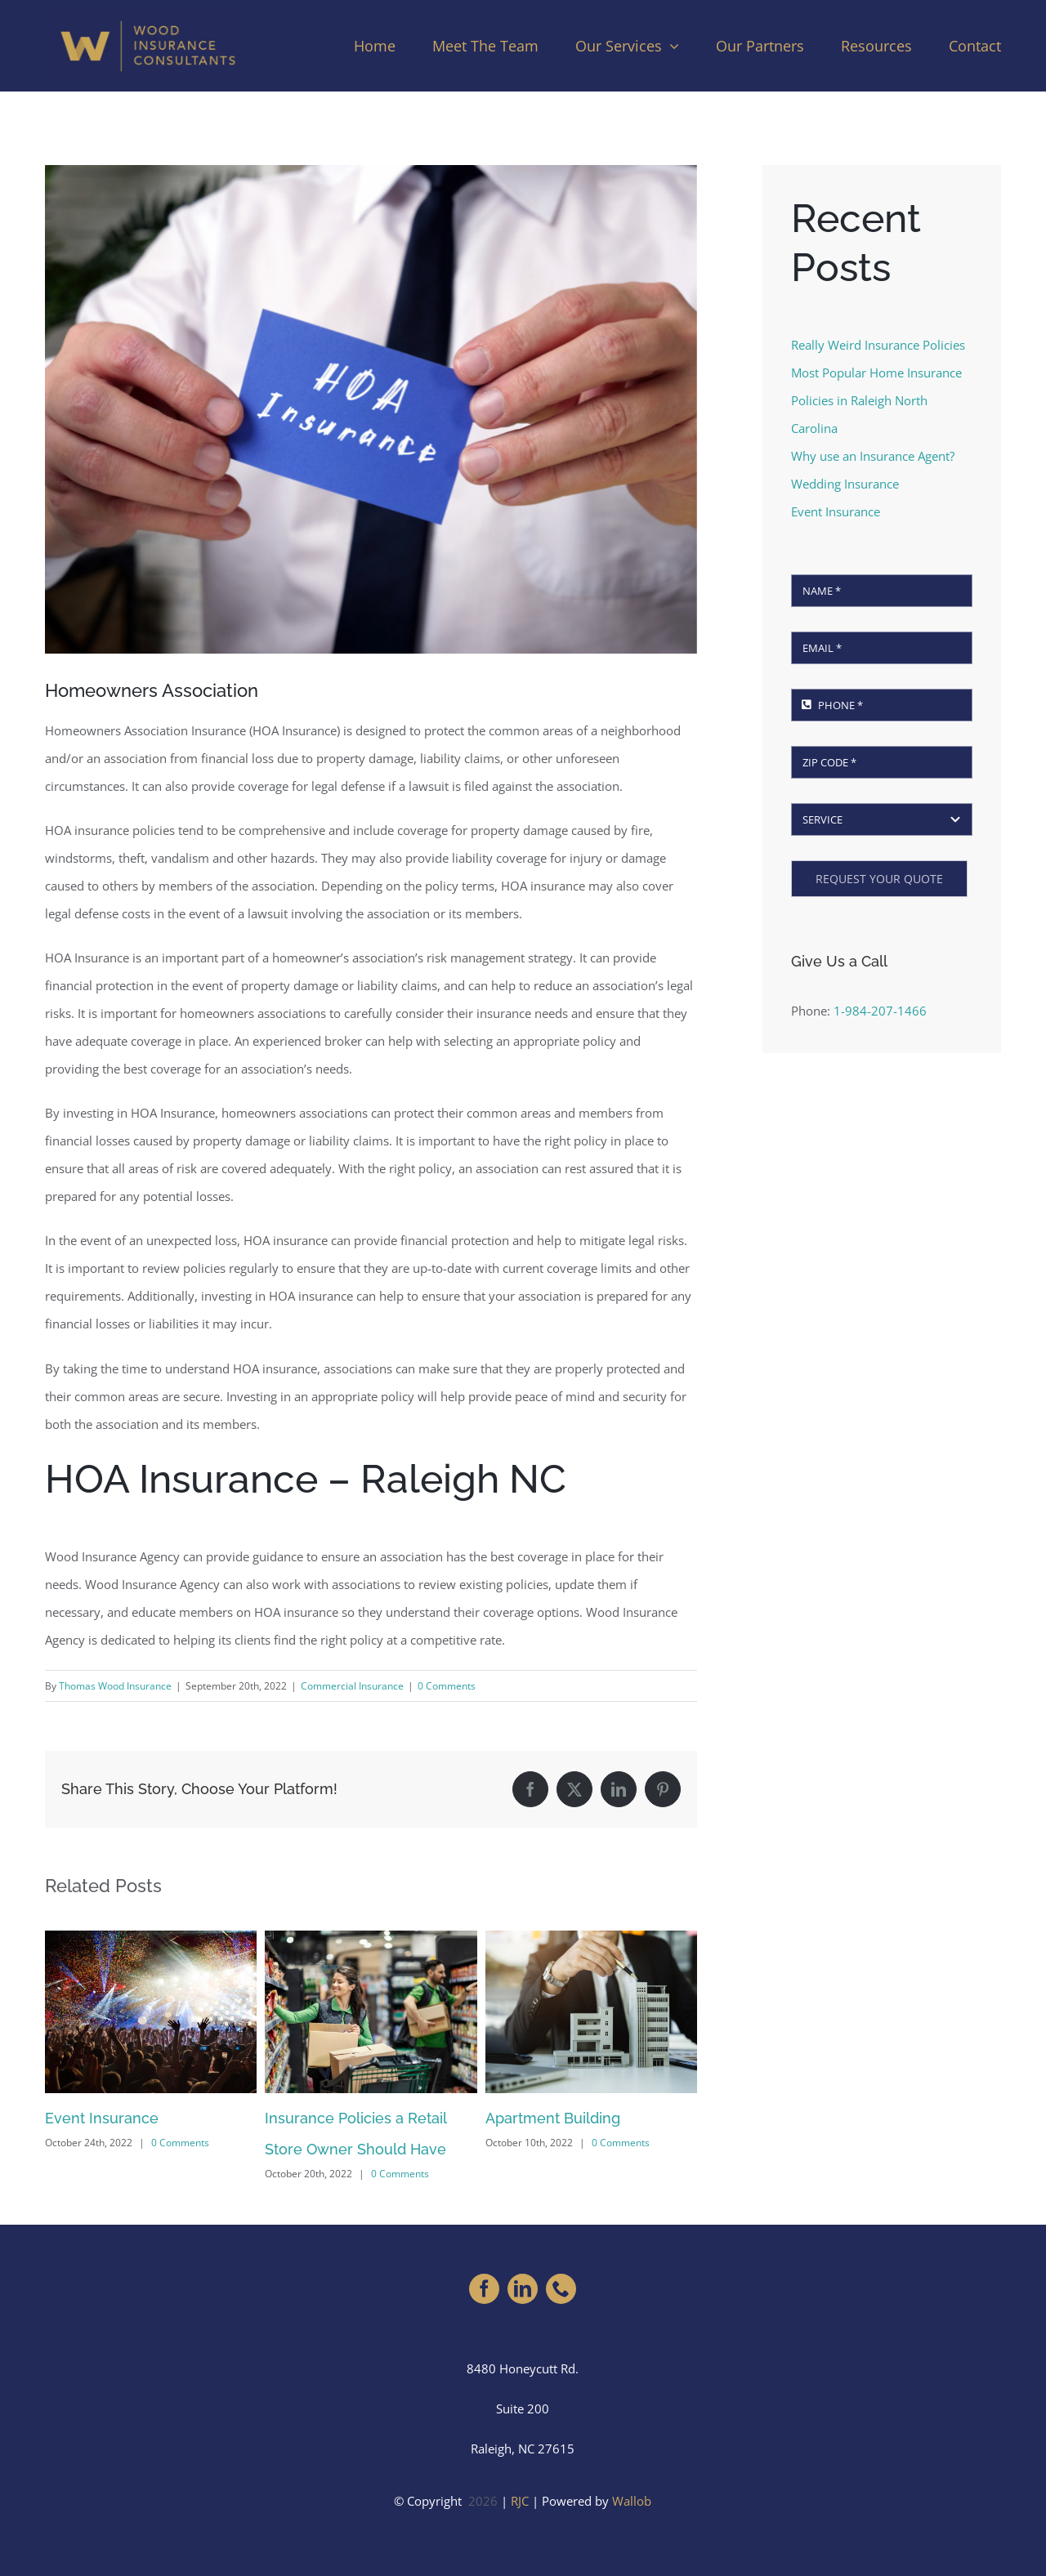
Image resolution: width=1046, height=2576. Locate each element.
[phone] (561, 2289)
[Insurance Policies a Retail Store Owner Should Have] (370, 1939)
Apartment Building (552, 2118)
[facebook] (484, 2289)
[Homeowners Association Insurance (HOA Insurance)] (371, 409)
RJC (520, 2501)
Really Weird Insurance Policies (878, 345)
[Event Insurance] (151, 1939)
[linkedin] (522, 2289)
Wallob (631, 2501)
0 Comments (447, 1686)
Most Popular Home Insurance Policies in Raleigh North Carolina (876, 400)
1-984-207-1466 (880, 1010)
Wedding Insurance (845, 483)
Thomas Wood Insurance (115, 1686)
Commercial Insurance (352, 1686)
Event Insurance (102, 2118)
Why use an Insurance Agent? (872, 456)
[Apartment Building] (591, 1939)
